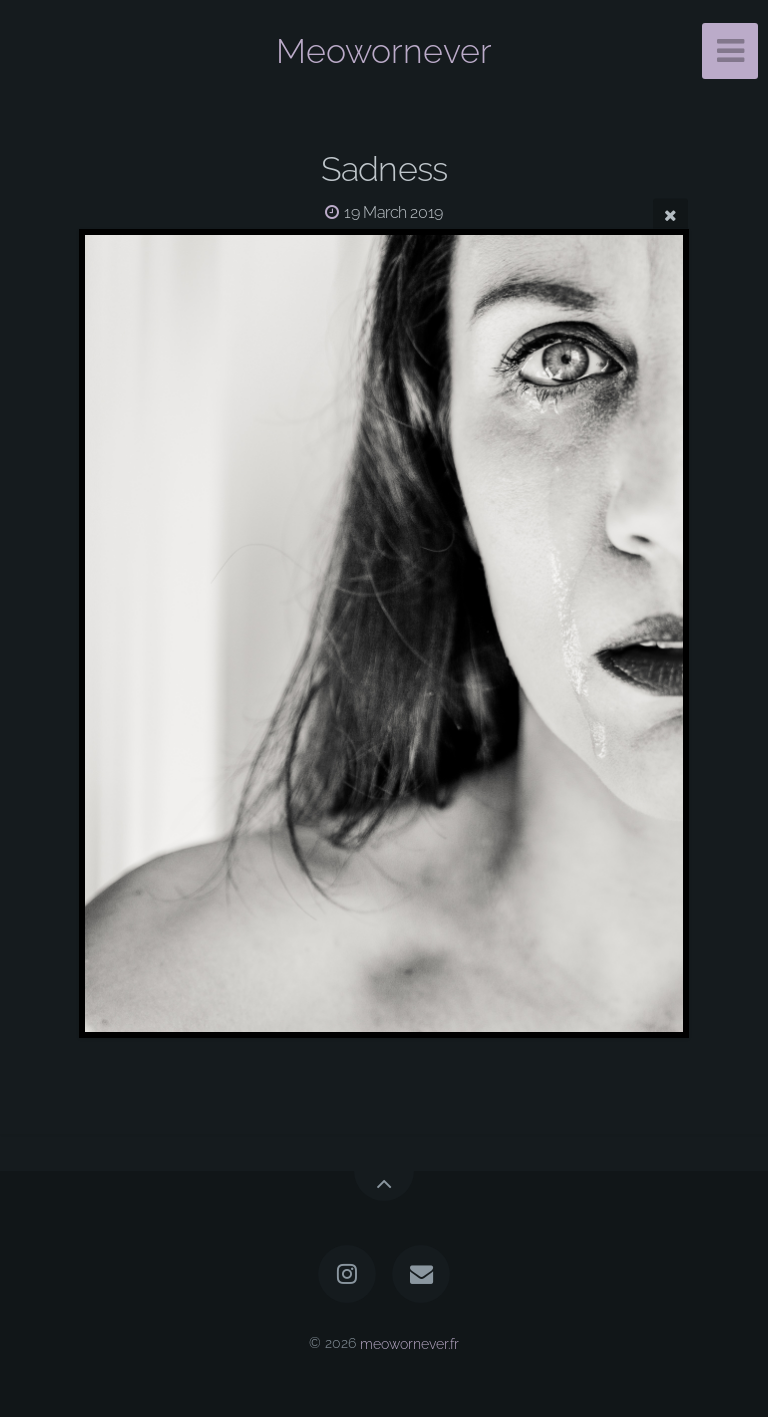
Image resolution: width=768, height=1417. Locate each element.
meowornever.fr (409, 1342)
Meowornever (384, 51)
